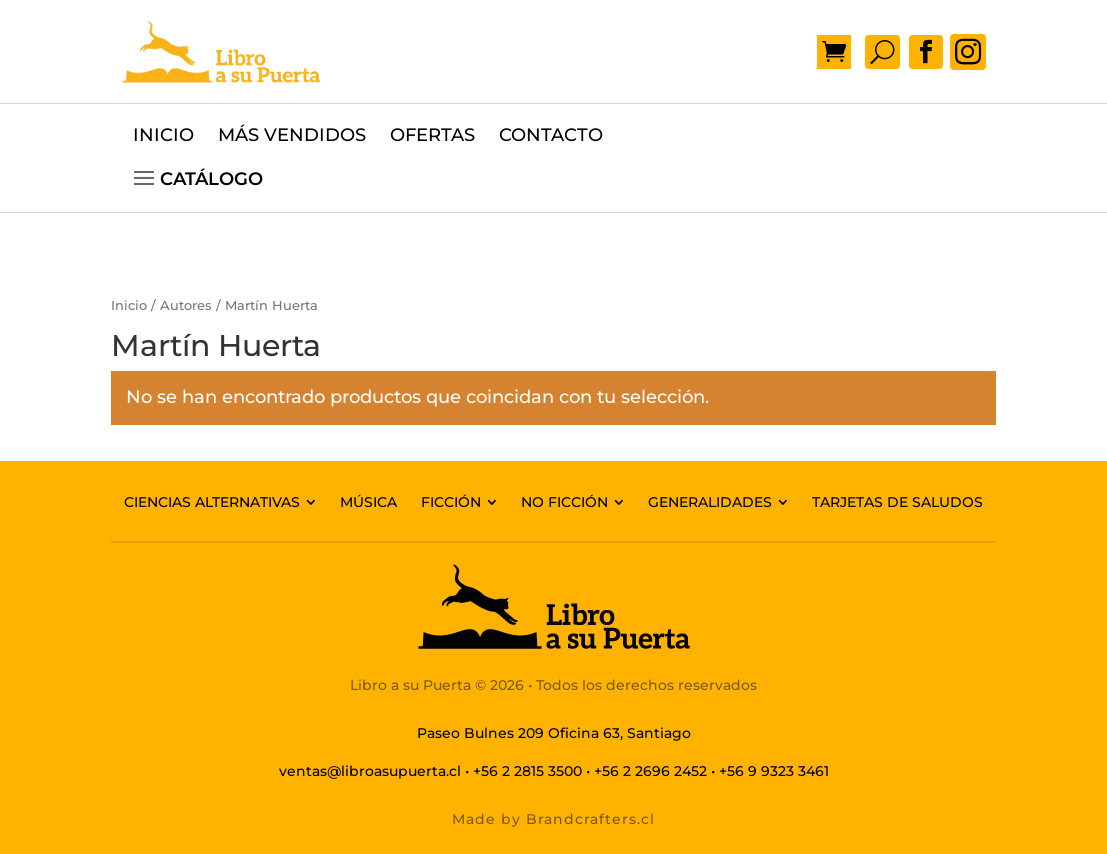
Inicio (129, 305)
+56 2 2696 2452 (650, 771)
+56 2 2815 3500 (527, 771)
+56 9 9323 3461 (774, 771)
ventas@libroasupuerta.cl (370, 771)
